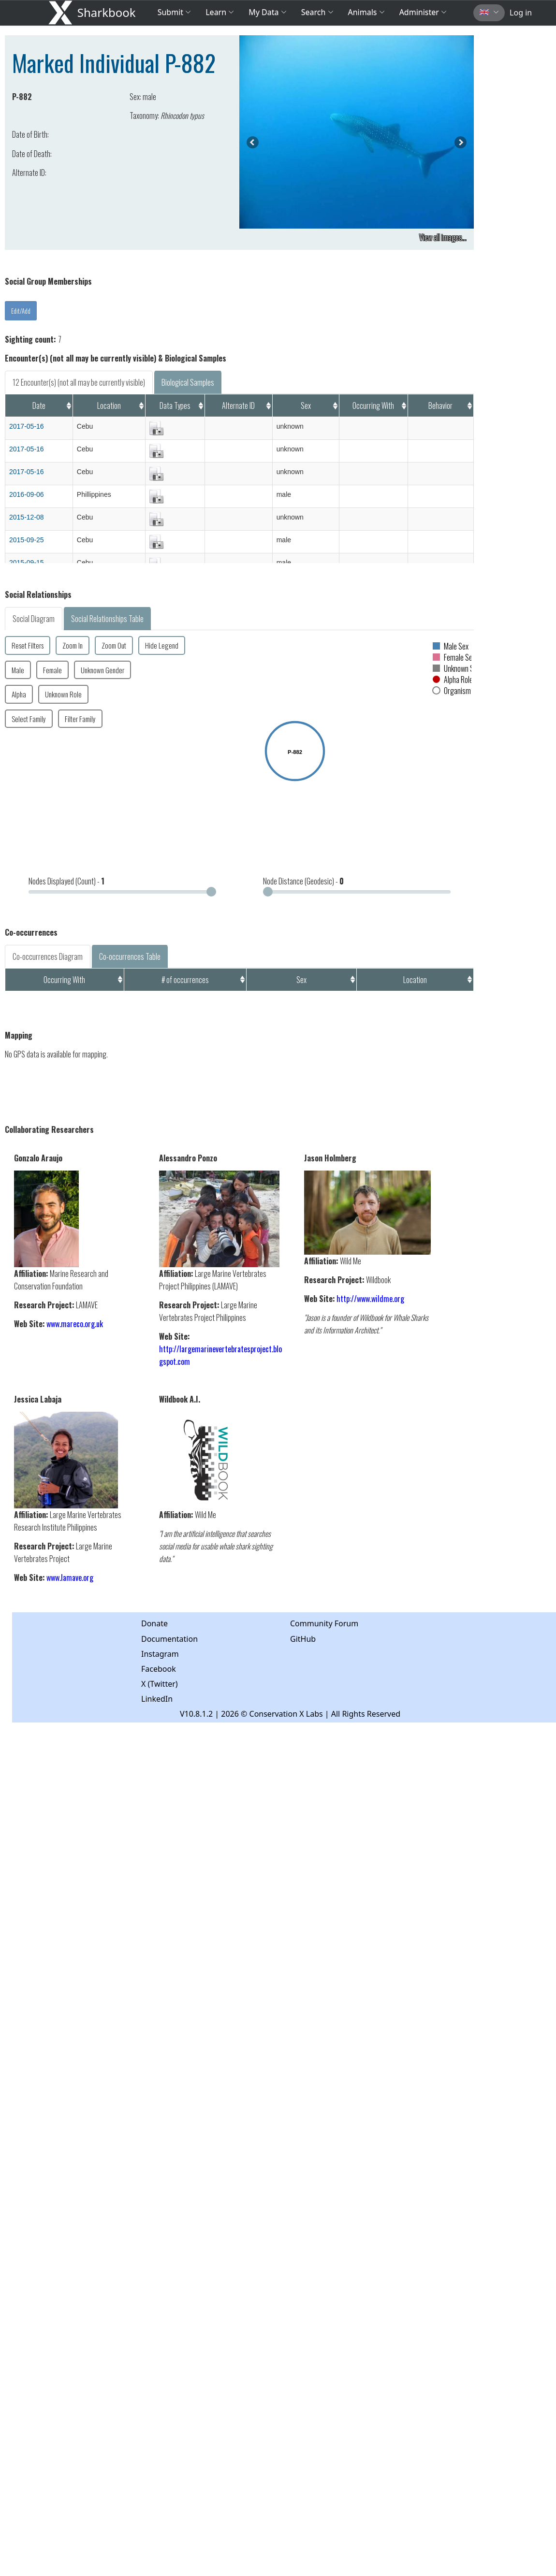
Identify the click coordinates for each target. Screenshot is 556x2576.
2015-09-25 (26, 540)
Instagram (160, 1654)
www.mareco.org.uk (74, 1324)
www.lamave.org (69, 1577)
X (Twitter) (159, 1684)
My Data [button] (267, 12)
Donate (154, 1623)
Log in (521, 12)
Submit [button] (174, 12)
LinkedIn (157, 1698)
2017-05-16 (26, 426)
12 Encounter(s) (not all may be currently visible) (79, 382)
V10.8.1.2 (196, 1713)
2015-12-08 (26, 517)
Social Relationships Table (107, 618)
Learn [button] (219, 12)
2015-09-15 (26, 562)
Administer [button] (423, 12)
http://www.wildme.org (370, 1298)
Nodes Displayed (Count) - (66, 881)
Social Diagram (34, 618)
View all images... (443, 237)
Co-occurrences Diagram (48, 956)
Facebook (158, 1669)
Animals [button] (366, 12)
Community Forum (324, 1623)
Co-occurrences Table (130, 956)
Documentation (169, 1639)
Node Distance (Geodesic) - (303, 881)
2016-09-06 (26, 494)
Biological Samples (187, 382)
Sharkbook (106, 12)
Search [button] (317, 12)
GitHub (303, 1639)
